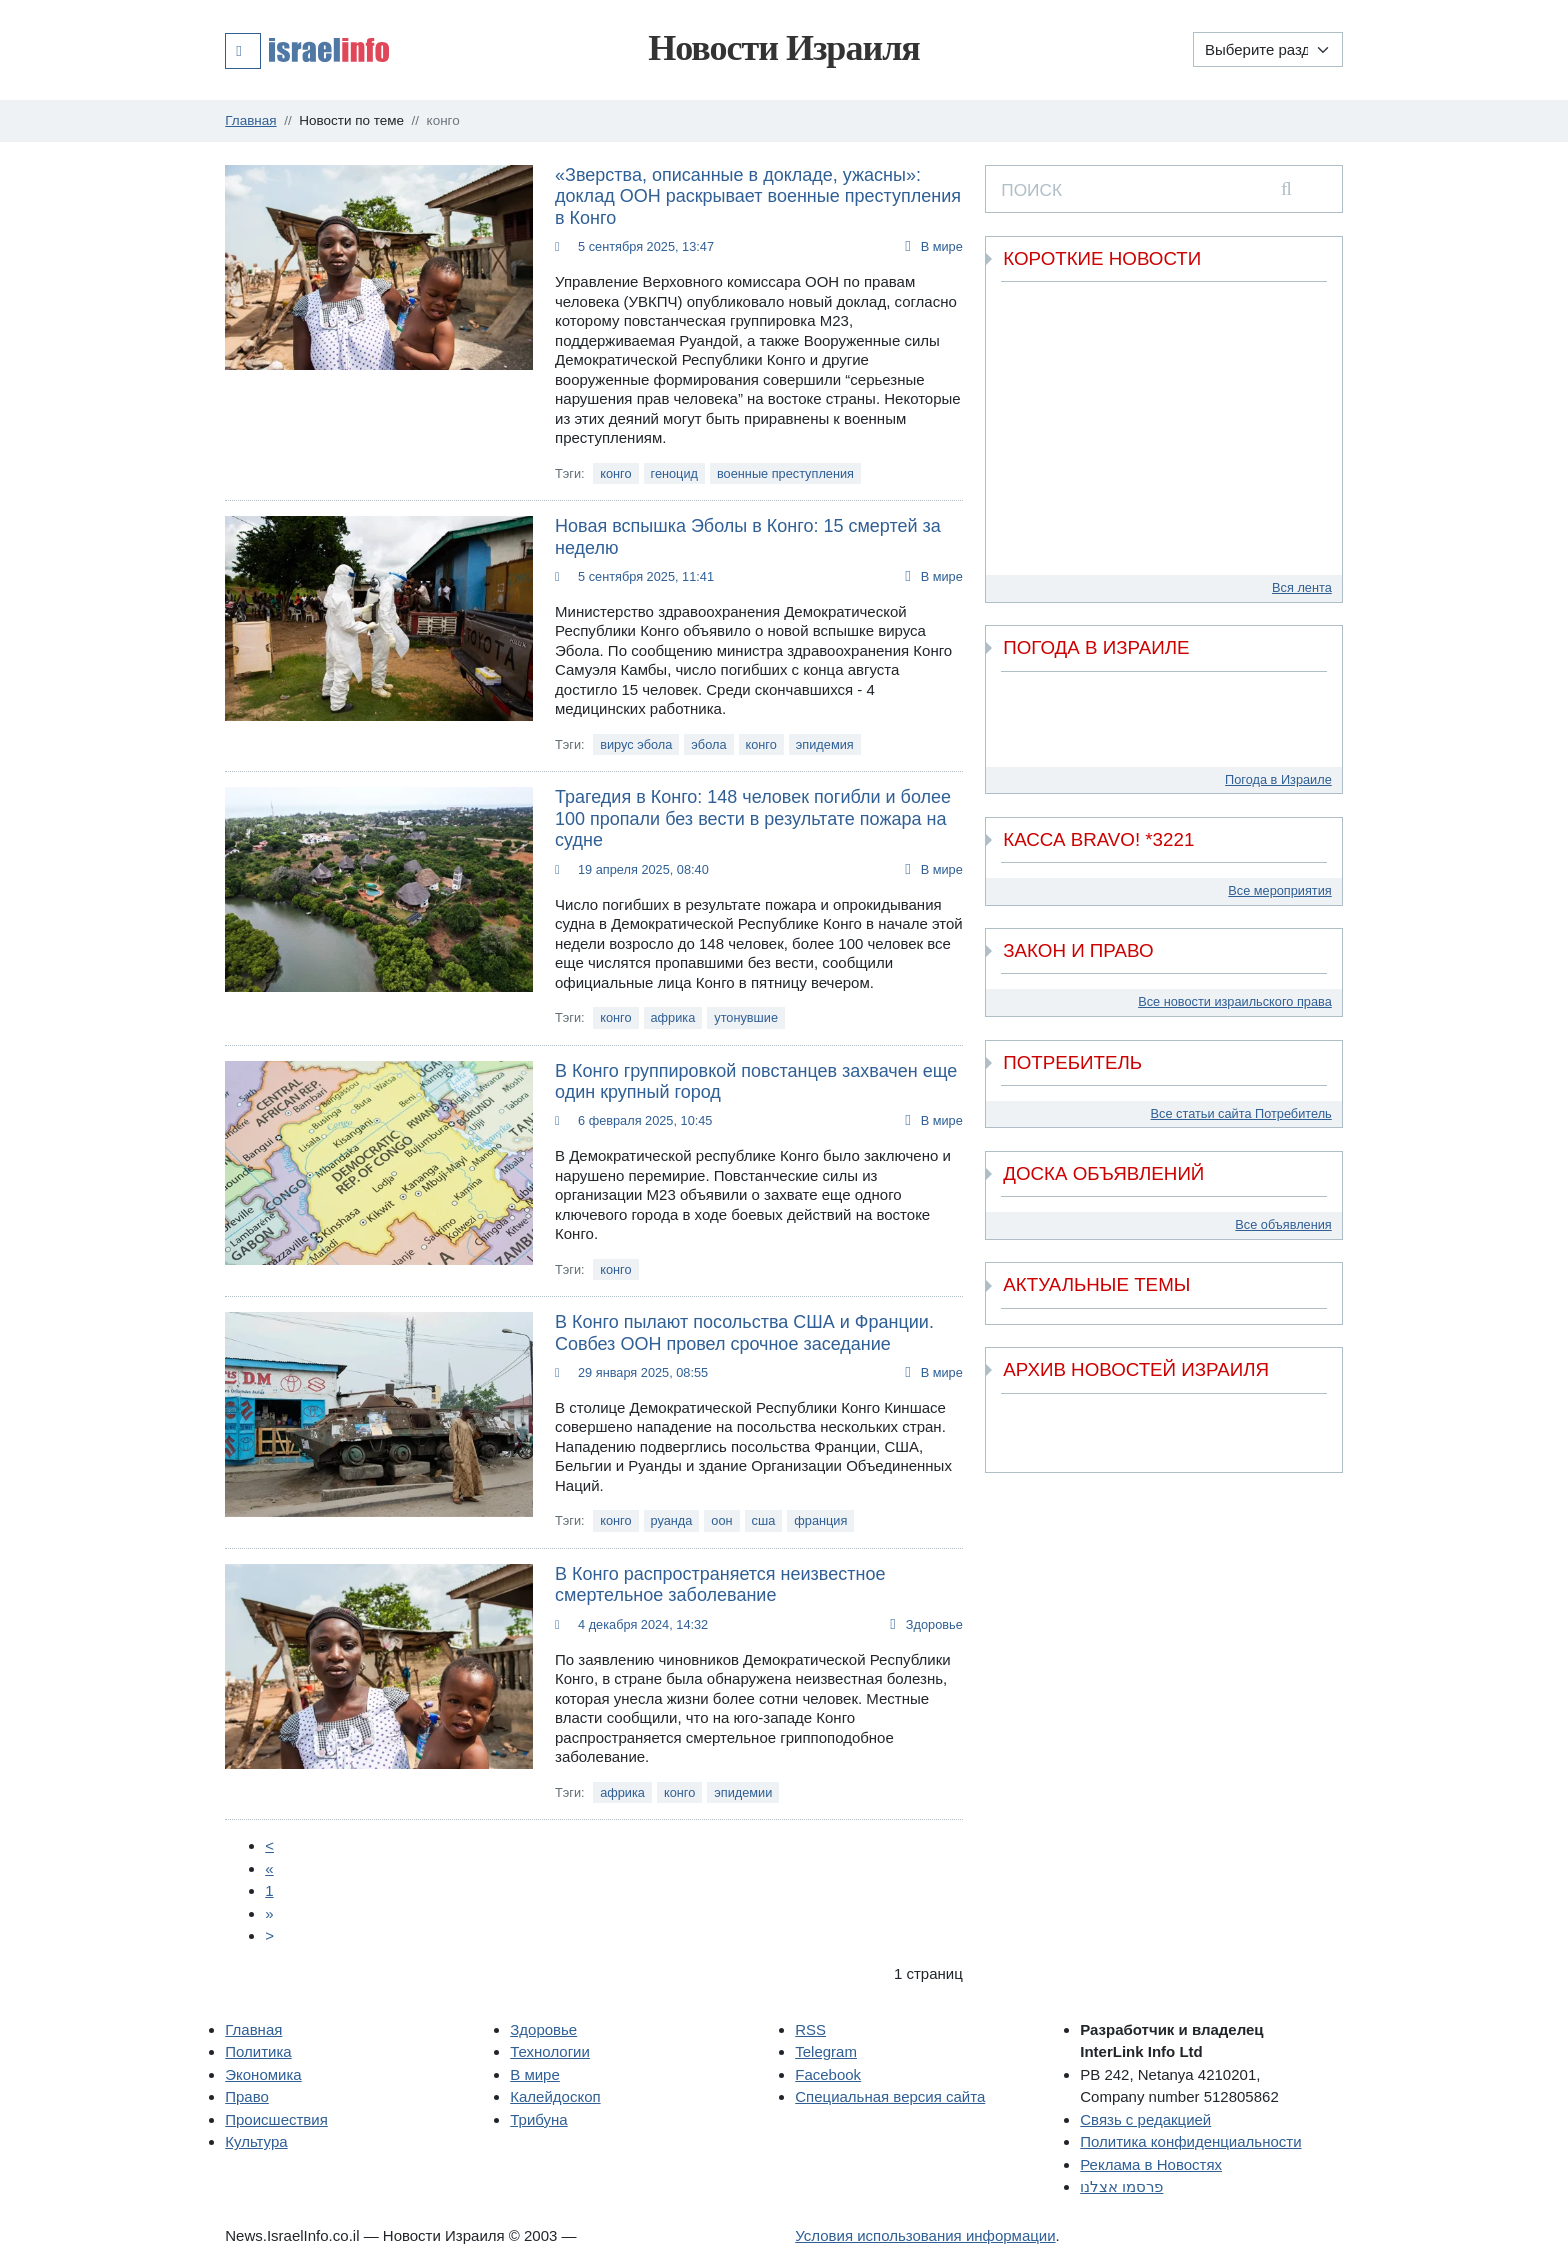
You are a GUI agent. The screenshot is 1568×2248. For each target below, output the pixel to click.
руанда (672, 1520)
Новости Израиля (784, 48)
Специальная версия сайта (890, 2096)
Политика (258, 2051)
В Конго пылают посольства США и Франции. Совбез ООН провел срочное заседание (744, 1333)
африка (673, 1017)
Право (247, 2096)
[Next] (269, 1913)
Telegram (826, 2051)
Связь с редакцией (1145, 2119)
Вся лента (1302, 587)
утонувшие (746, 1017)
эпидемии (743, 1792)
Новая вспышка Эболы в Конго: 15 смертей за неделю (748, 537)
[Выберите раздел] (1268, 49)
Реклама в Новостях (1151, 2164)
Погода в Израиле (1278, 779)
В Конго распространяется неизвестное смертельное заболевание (720, 1585)
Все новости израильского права (1235, 1001)
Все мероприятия (1279, 890)
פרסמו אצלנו (1121, 2186)
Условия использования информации (925, 2235)
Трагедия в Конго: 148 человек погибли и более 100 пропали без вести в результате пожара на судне (753, 818)
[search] (1286, 189)
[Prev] (269, 1845)
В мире (942, 246)
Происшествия (276, 2119)
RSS (810, 2029)
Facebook (828, 2074)
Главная (253, 2029)
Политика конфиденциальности (1190, 2141)
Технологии (550, 2051)
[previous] (1013, 1418)
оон (721, 1520)
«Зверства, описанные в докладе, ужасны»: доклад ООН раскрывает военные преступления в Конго (758, 196)
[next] (1314, 1446)
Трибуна (538, 2119)
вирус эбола (636, 744)
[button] (307, 50)
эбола (708, 744)
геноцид (674, 473)
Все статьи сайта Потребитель (1241, 1113)
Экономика (263, 2074)
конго (615, 473)
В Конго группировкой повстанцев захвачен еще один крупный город (756, 1082)
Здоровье (934, 1624)
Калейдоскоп (555, 2096)
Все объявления (1283, 1224)
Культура (256, 2141)
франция (820, 1520)
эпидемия (825, 744)
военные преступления (785, 473)
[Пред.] (269, 1868)
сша (764, 1520)
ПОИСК (1031, 190)
